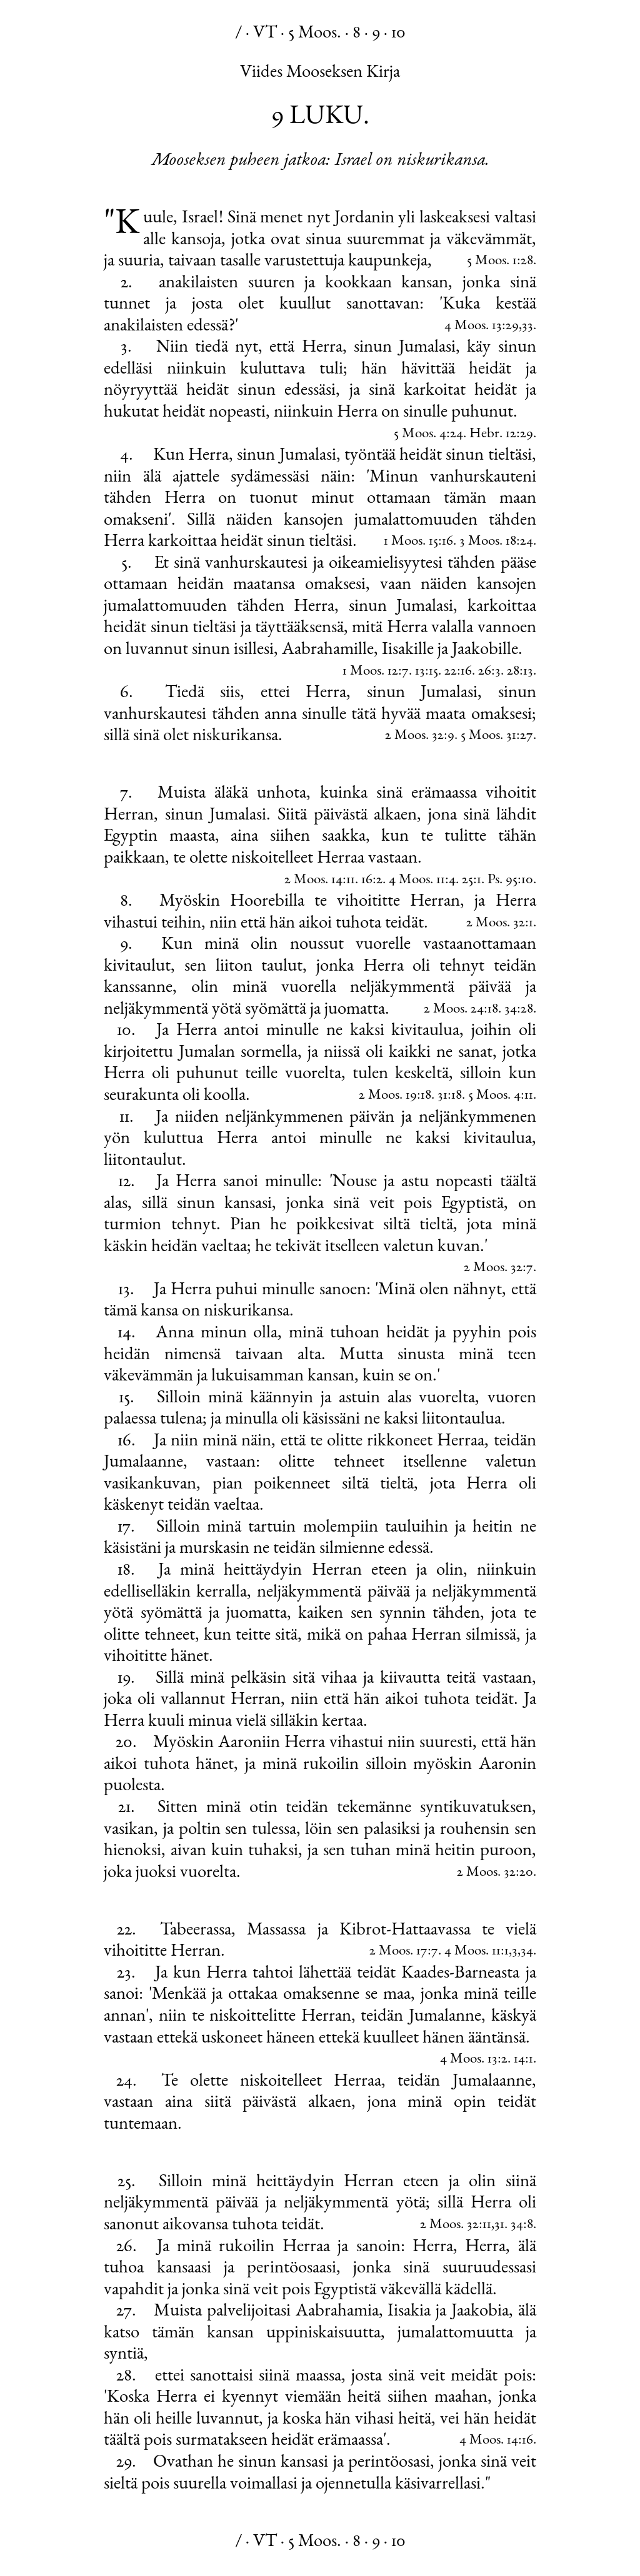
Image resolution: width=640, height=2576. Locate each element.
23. (126, 1974)
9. (126, 945)
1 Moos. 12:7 (375, 672)
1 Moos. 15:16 (418, 542)
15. (126, 1398)
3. (126, 348)
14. (127, 1333)
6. (126, 693)
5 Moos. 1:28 (500, 261)
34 (527, 1951)
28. (126, 2376)
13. (126, 1290)
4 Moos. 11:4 (422, 880)
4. (126, 456)
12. (126, 1182)
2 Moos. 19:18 (395, 1096)
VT (265, 33)
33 (527, 326)
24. (126, 2082)
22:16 (458, 672)
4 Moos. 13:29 (481, 326)
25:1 (471, 880)
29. (126, 2463)
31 (499, 2225)
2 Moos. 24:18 (461, 1010)
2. (126, 283)
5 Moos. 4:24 (428, 434)
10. (126, 1031)
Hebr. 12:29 (501, 434)
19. (126, 1679)
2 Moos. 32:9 (419, 736)
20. (126, 1743)
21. (126, 1808)
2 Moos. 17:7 (403, 1951)
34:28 (518, 1010)
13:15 (426, 672)
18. (126, 1571)
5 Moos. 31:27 (497, 736)
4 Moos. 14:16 (496, 2441)
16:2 (371, 880)
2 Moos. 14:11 (319, 880)
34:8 (522, 2225)
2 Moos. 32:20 (495, 1873)
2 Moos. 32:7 (498, 1268)
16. (127, 1441)
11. (126, 1118)
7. (126, 794)
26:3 (489, 672)
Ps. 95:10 (510, 880)
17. (126, 1528)
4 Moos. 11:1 (476, 1951)
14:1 (523, 2060)
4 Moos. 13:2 (474, 2060)
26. (126, 2247)
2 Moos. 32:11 (455, 2225)
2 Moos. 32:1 (499, 923)
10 (398, 33)
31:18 (450, 1096)
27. (126, 2312)
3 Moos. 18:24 (496, 542)
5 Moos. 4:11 (500, 1096)
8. (126, 902)
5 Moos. (314, 33)
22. (126, 1930)
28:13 (520, 672)
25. (127, 2182)
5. (126, 564)
